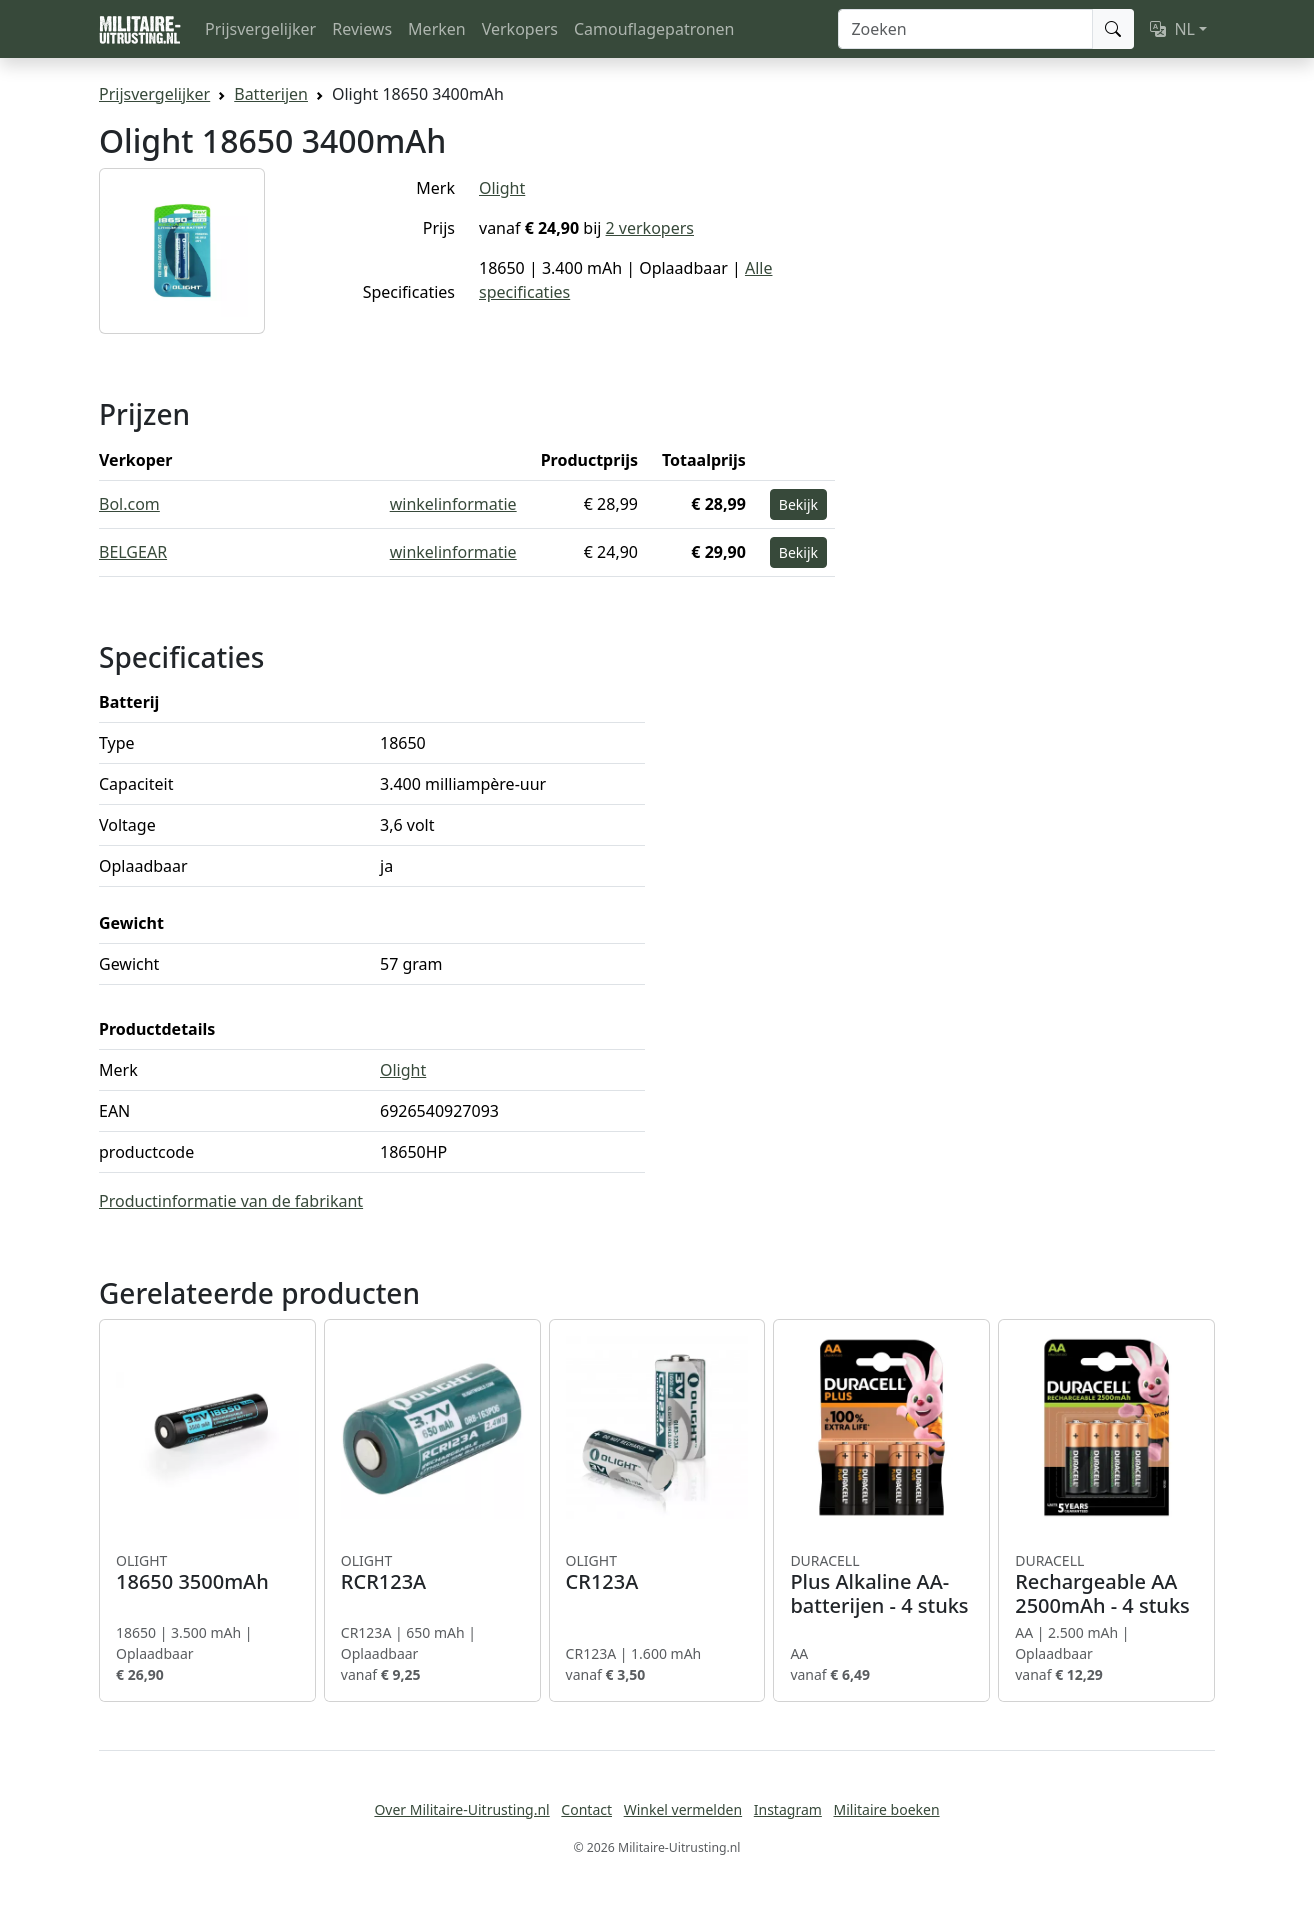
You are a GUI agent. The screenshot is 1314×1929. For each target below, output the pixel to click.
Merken (437, 29)
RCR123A (432, 1573)
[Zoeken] (965, 29)
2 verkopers (650, 228)
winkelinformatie (453, 504)
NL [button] (1172, 29)
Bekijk (798, 504)
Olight (502, 188)
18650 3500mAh (207, 1573)
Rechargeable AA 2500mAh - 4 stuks (1106, 1585)
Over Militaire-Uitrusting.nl (461, 1809)
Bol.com (129, 504)
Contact (586, 1809)
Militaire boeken (886, 1809)
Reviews (362, 29)
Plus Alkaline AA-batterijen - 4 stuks (881, 1585)
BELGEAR (133, 552)
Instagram (788, 1809)
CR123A (657, 1573)
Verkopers (520, 29)
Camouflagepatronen (654, 29)
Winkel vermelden (683, 1809)
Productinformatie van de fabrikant (231, 1201)
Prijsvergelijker (260, 29)
